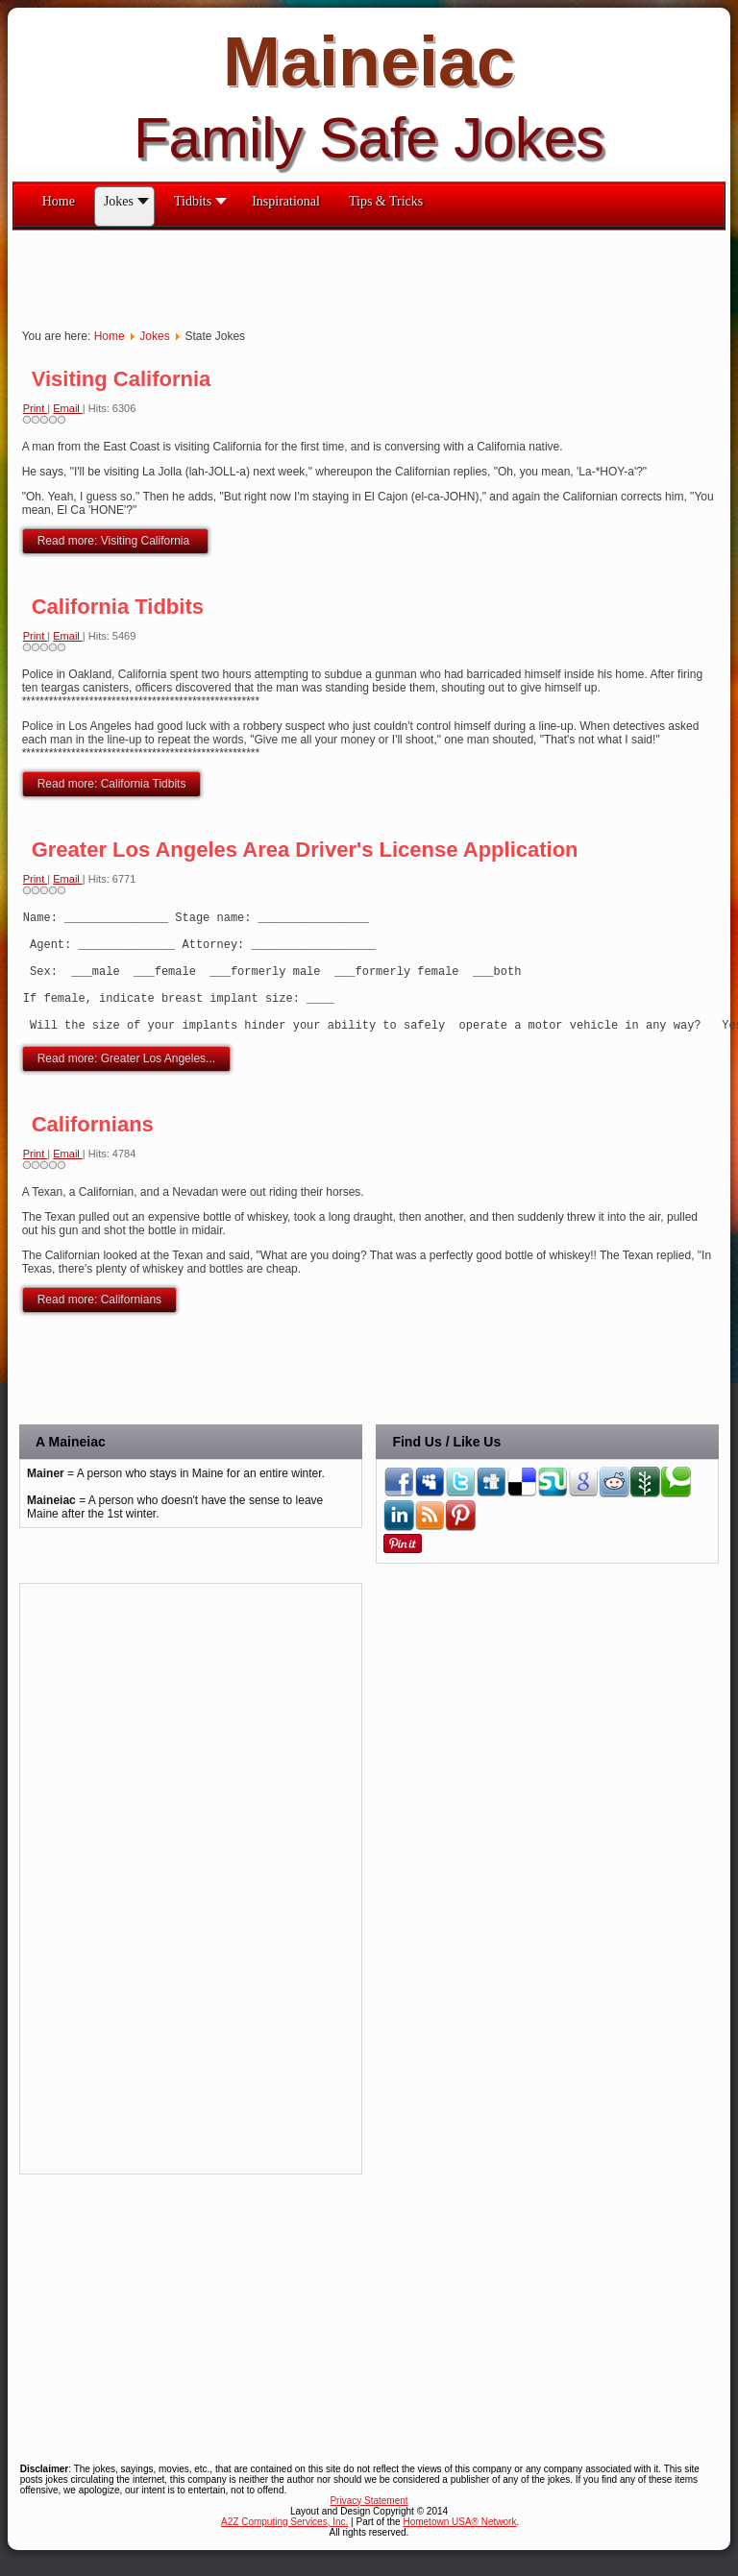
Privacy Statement (368, 2526)
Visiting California (121, 379)
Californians (93, 1150)
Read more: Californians (99, 1325)
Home (109, 336)
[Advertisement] (362, 274)
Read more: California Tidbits (111, 783)
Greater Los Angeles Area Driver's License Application (305, 850)
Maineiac (369, 61)
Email (68, 408)
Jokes (154, 336)
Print (35, 408)
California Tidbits (118, 607)
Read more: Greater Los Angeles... (126, 1084)
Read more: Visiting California (115, 540)
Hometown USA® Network (459, 2547)
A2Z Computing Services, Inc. (284, 2547)
